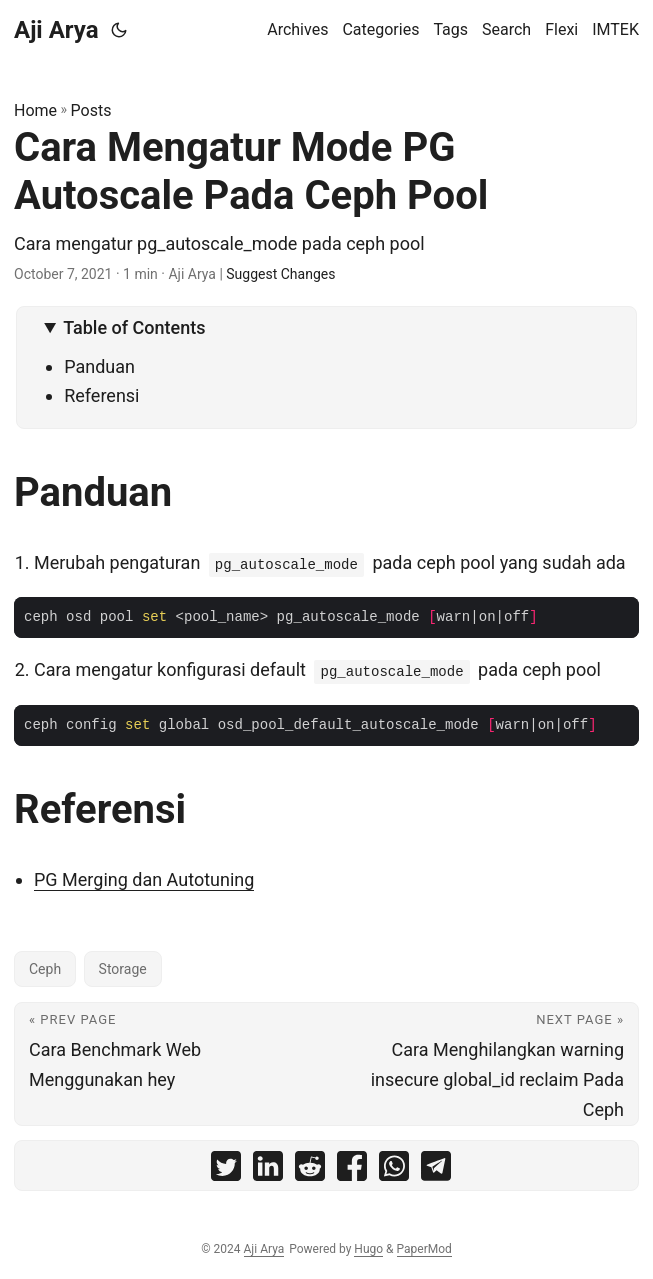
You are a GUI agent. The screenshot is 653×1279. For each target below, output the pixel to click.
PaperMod (424, 1249)
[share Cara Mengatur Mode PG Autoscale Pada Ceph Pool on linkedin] (268, 1170)
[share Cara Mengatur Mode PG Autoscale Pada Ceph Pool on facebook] (352, 1170)
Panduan (99, 366)
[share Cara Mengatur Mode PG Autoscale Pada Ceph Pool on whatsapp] (394, 1170)
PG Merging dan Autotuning (144, 879)
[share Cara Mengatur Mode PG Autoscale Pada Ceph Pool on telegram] (436, 1170)
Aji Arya (56, 30)
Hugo (368, 1249)
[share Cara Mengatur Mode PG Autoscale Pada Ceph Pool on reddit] (310, 1170)
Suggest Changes (280, 274)
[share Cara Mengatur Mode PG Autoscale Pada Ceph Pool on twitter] (226, 1170)
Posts (91, 110)
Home (35, 110)
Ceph (45, 969)
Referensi (101, 395)
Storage (123, 969)
